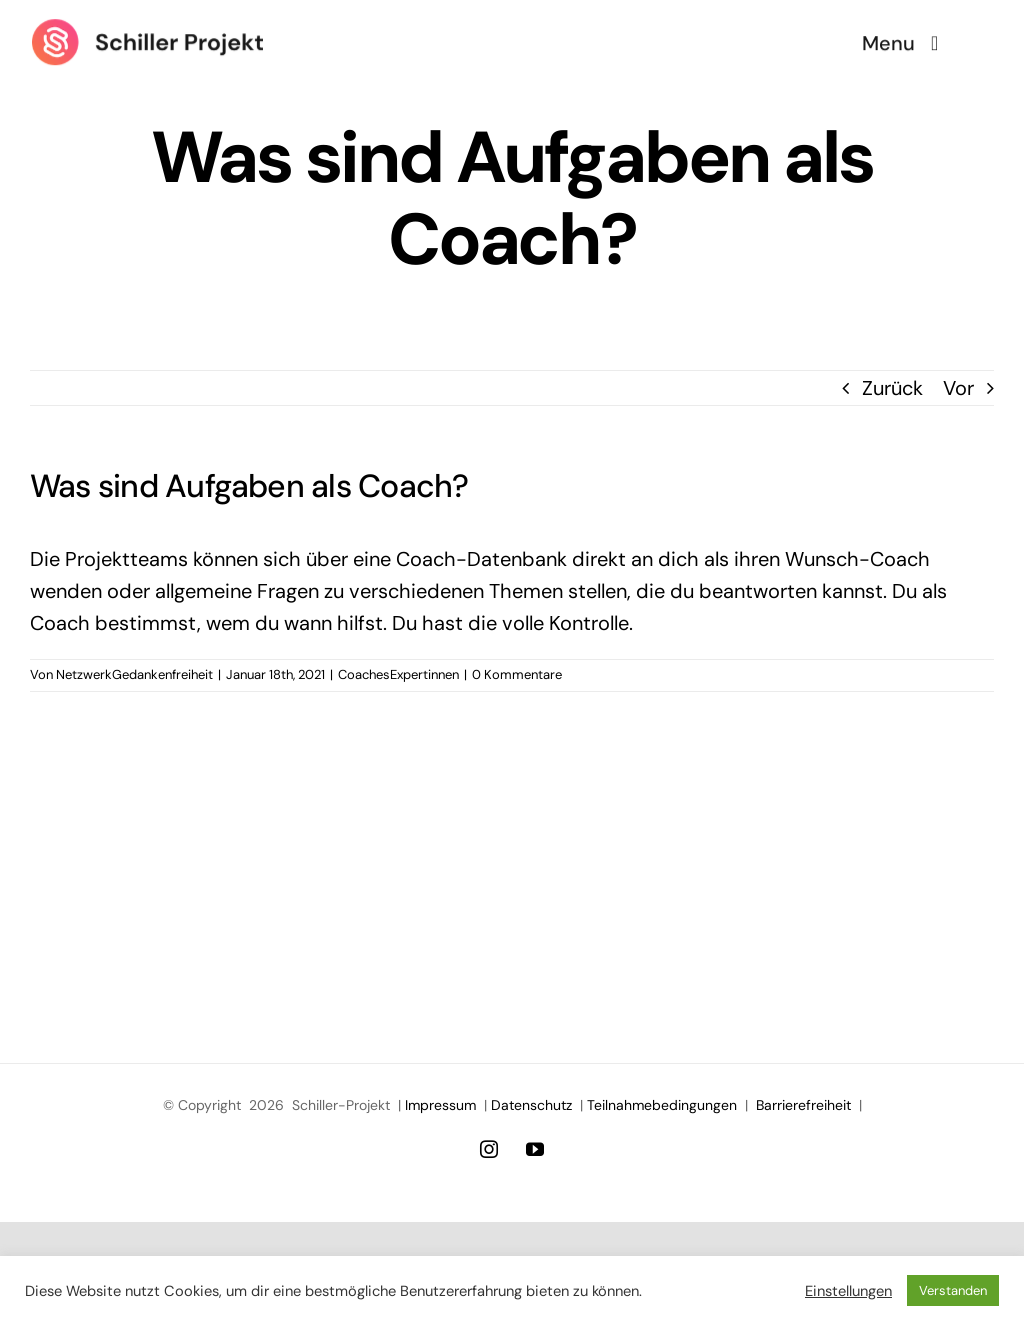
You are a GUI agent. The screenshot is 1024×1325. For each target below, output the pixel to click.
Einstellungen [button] (848, 1291)
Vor (958, 388)
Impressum (440, 1105)
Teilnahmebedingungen (662, 1105)
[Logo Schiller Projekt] (147, 27)
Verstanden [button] (953, 1290)
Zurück (892, 388)
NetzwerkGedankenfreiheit (134, 674)
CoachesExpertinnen (398, 674)
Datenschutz (531, 1105)
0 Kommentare (517, 674)
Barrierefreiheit (803, 1105)
